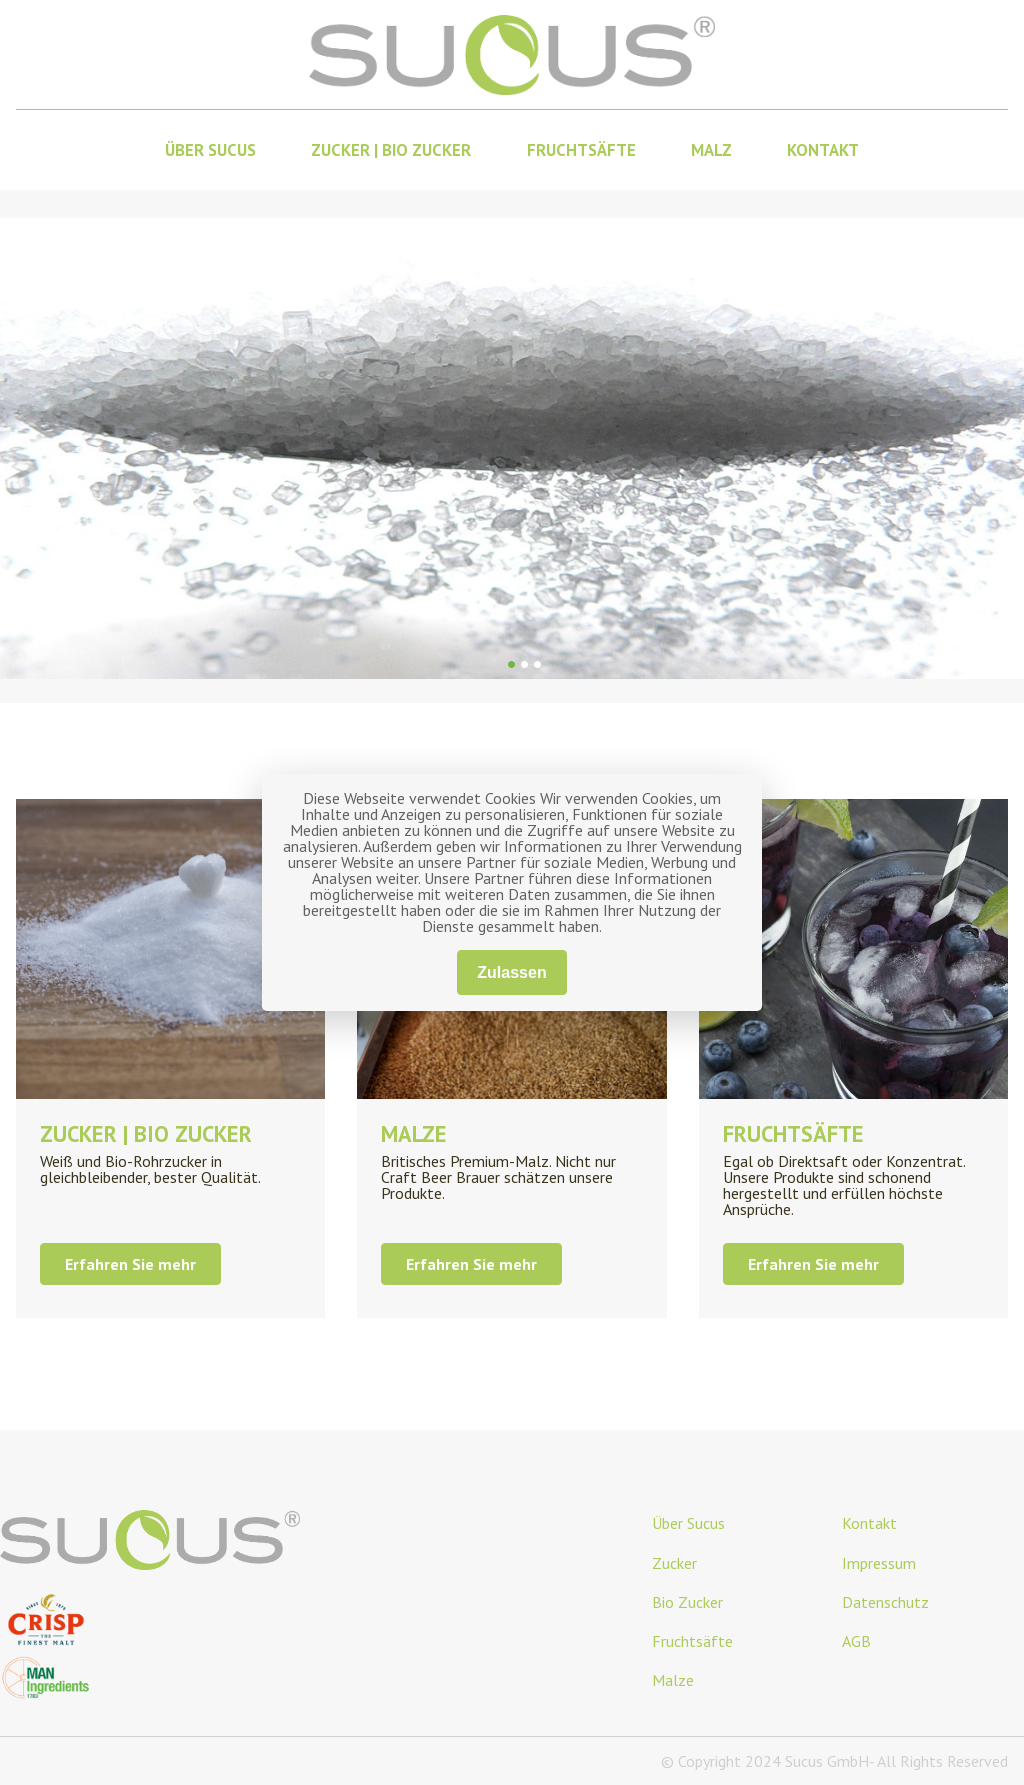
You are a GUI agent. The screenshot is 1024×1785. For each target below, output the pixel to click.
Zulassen (511, 972)
